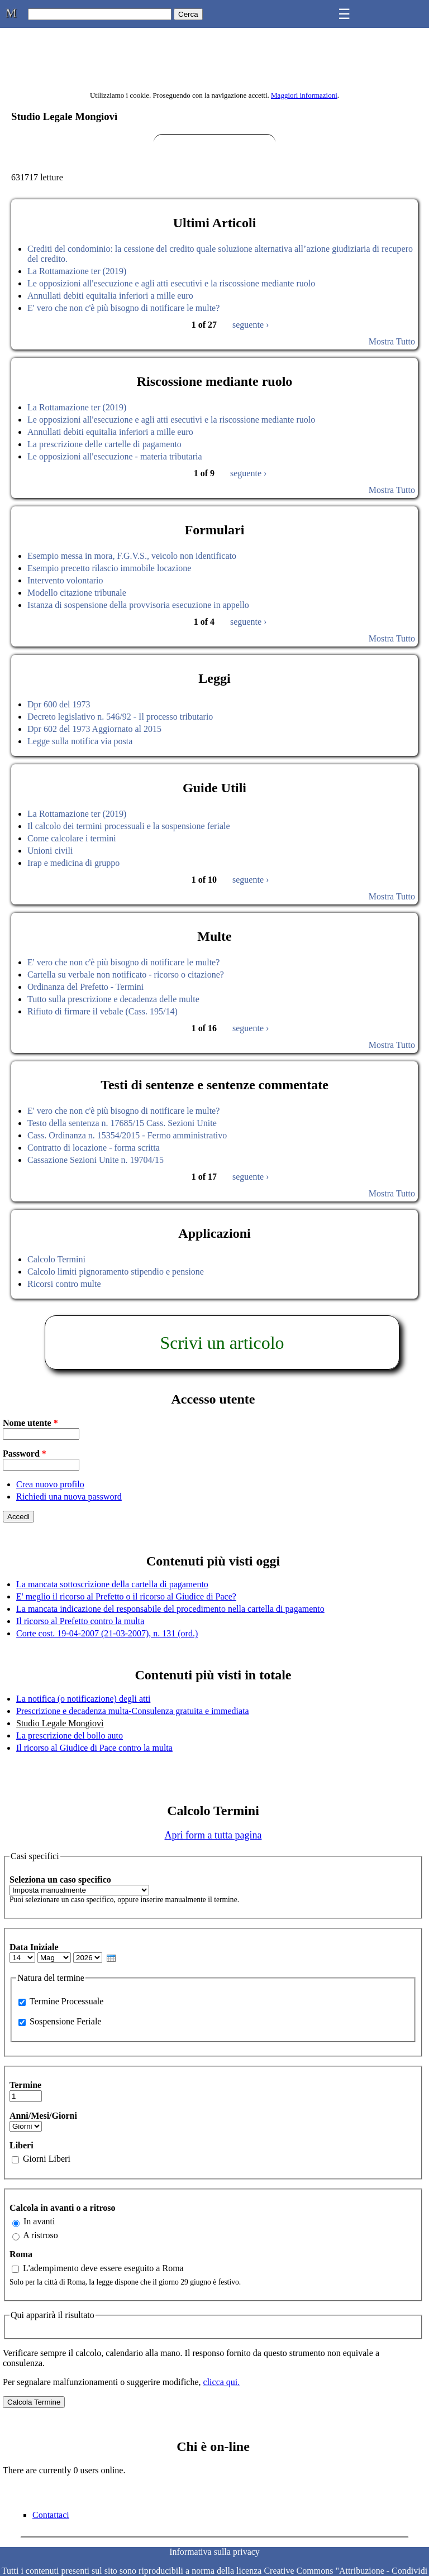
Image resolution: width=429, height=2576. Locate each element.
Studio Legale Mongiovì (59, 1723)
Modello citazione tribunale (76, 592)
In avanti (39, 2221)
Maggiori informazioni (304, 95)
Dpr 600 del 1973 (58, 704)
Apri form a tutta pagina (213, 1835)
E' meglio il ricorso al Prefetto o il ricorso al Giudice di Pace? (126, 1596)
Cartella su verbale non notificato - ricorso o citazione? (125, 974)
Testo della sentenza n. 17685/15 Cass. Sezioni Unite (122, 1123)
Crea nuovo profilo (50, 1484)
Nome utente (30, 1423)
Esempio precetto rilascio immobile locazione (109, 568)
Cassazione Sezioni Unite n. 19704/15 (95, 1160)
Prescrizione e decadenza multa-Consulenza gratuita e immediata (132, 1711)
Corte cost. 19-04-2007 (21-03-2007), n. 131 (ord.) (107, 1633)
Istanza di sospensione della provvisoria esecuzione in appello (138, 605)
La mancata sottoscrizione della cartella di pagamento (112, 1584)
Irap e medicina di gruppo (73, 863)
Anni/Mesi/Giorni (43, 2115)
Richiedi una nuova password (69, 1496)
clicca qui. (221, 2382)
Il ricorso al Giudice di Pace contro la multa (94, 1748)
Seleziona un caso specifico (60, 1879)
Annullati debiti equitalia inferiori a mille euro (110, 295)
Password (24, 1453)
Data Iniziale (34, 1947)
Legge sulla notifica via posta (79, 741)
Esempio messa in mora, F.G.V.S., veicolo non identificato (131, 556)
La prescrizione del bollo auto (69, 1735)
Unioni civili (50, 850)
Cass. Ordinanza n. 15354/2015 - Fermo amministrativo (127, 1135)
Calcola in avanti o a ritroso (62, 2208)
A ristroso (40, 2235)
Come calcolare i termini (71, 838)
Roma (20, 2254)
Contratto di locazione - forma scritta (93, 1147)
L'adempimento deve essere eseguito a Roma (103, 2268)
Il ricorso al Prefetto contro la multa (80, 1621)
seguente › (250, 324)
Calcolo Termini (56, 1259)
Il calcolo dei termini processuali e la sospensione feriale (128, 826)
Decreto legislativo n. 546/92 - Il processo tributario (120, 716)
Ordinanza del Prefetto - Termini (85, 987)
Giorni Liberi (46, 2158)
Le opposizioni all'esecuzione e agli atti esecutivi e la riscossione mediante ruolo (171, 283)
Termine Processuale (67, 2001)
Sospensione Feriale (65, 2021)
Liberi (21, 2145)
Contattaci (50, 2515)
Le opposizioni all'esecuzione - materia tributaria (114, 456)
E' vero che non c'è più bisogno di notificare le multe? (123, 308)
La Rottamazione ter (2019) (76, 271)
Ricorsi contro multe (64, 1284)
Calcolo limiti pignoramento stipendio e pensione (115, 1271)
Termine (25, 2085)
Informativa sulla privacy (214, 2551)
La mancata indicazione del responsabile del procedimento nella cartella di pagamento (170, 1608)
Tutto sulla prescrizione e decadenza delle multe (113, 999)
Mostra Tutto (392, 341)
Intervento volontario (65, 580)
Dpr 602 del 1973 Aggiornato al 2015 (94, 729)
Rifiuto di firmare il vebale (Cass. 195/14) (102, 1011)
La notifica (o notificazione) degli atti (83, 1698)
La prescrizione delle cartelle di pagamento (104, 444)
